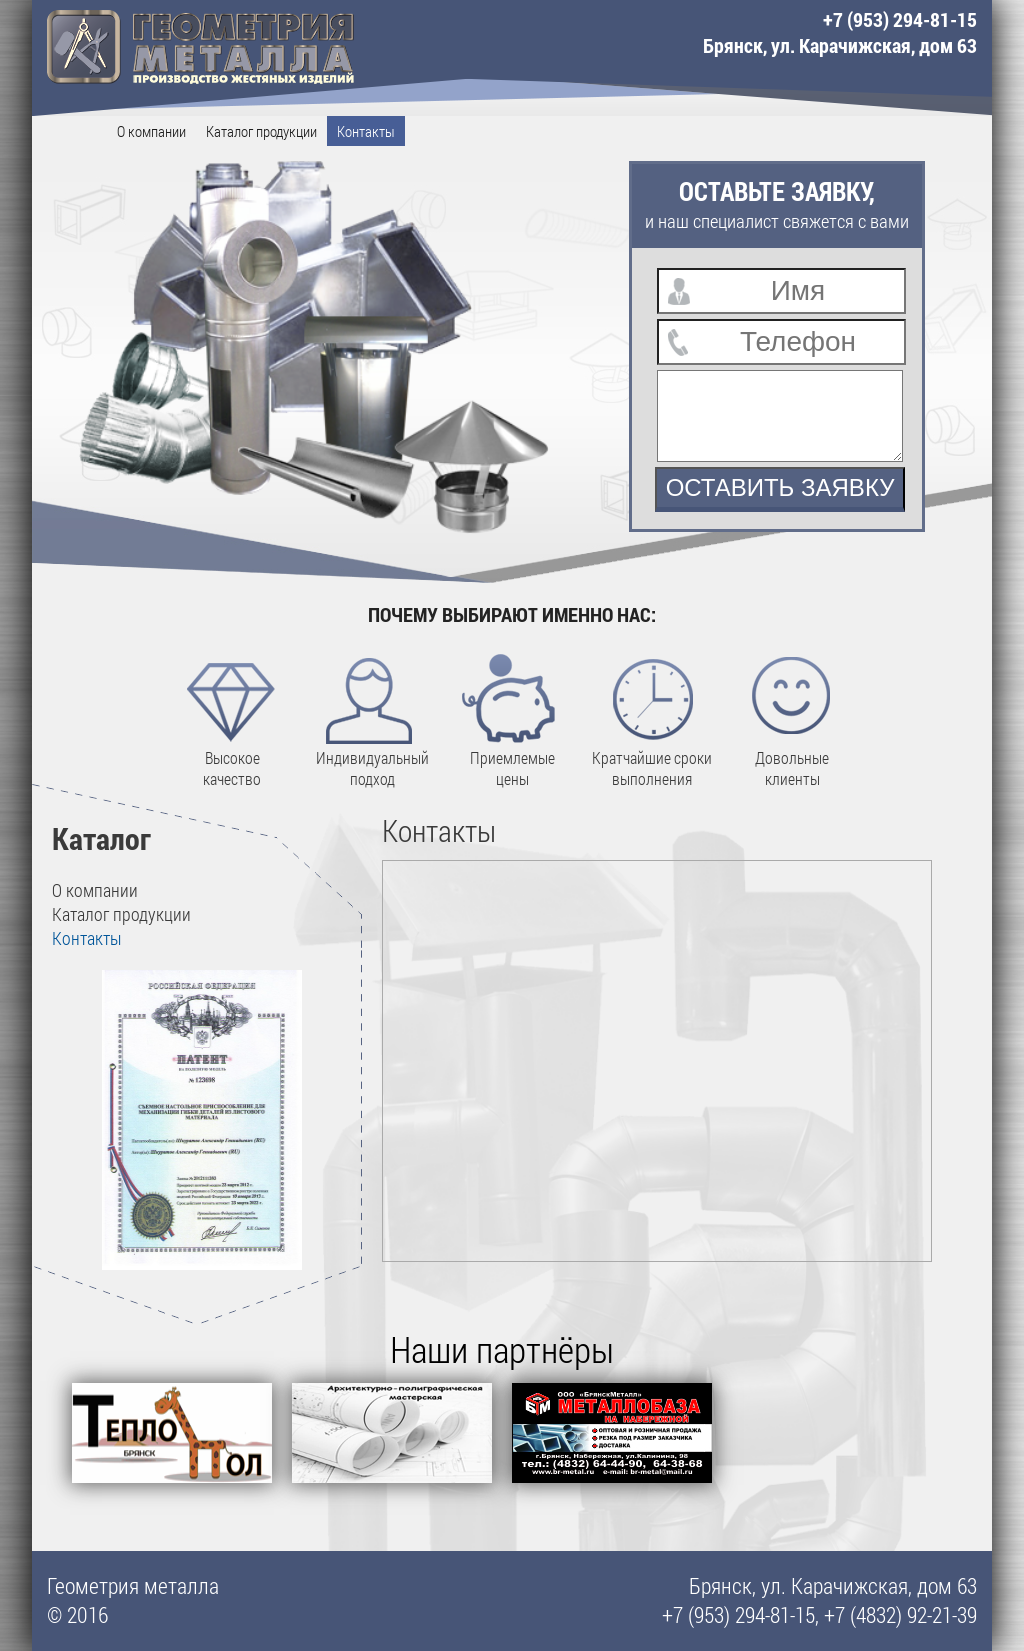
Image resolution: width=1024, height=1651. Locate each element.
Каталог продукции (261, 131)
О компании (151, 131)
